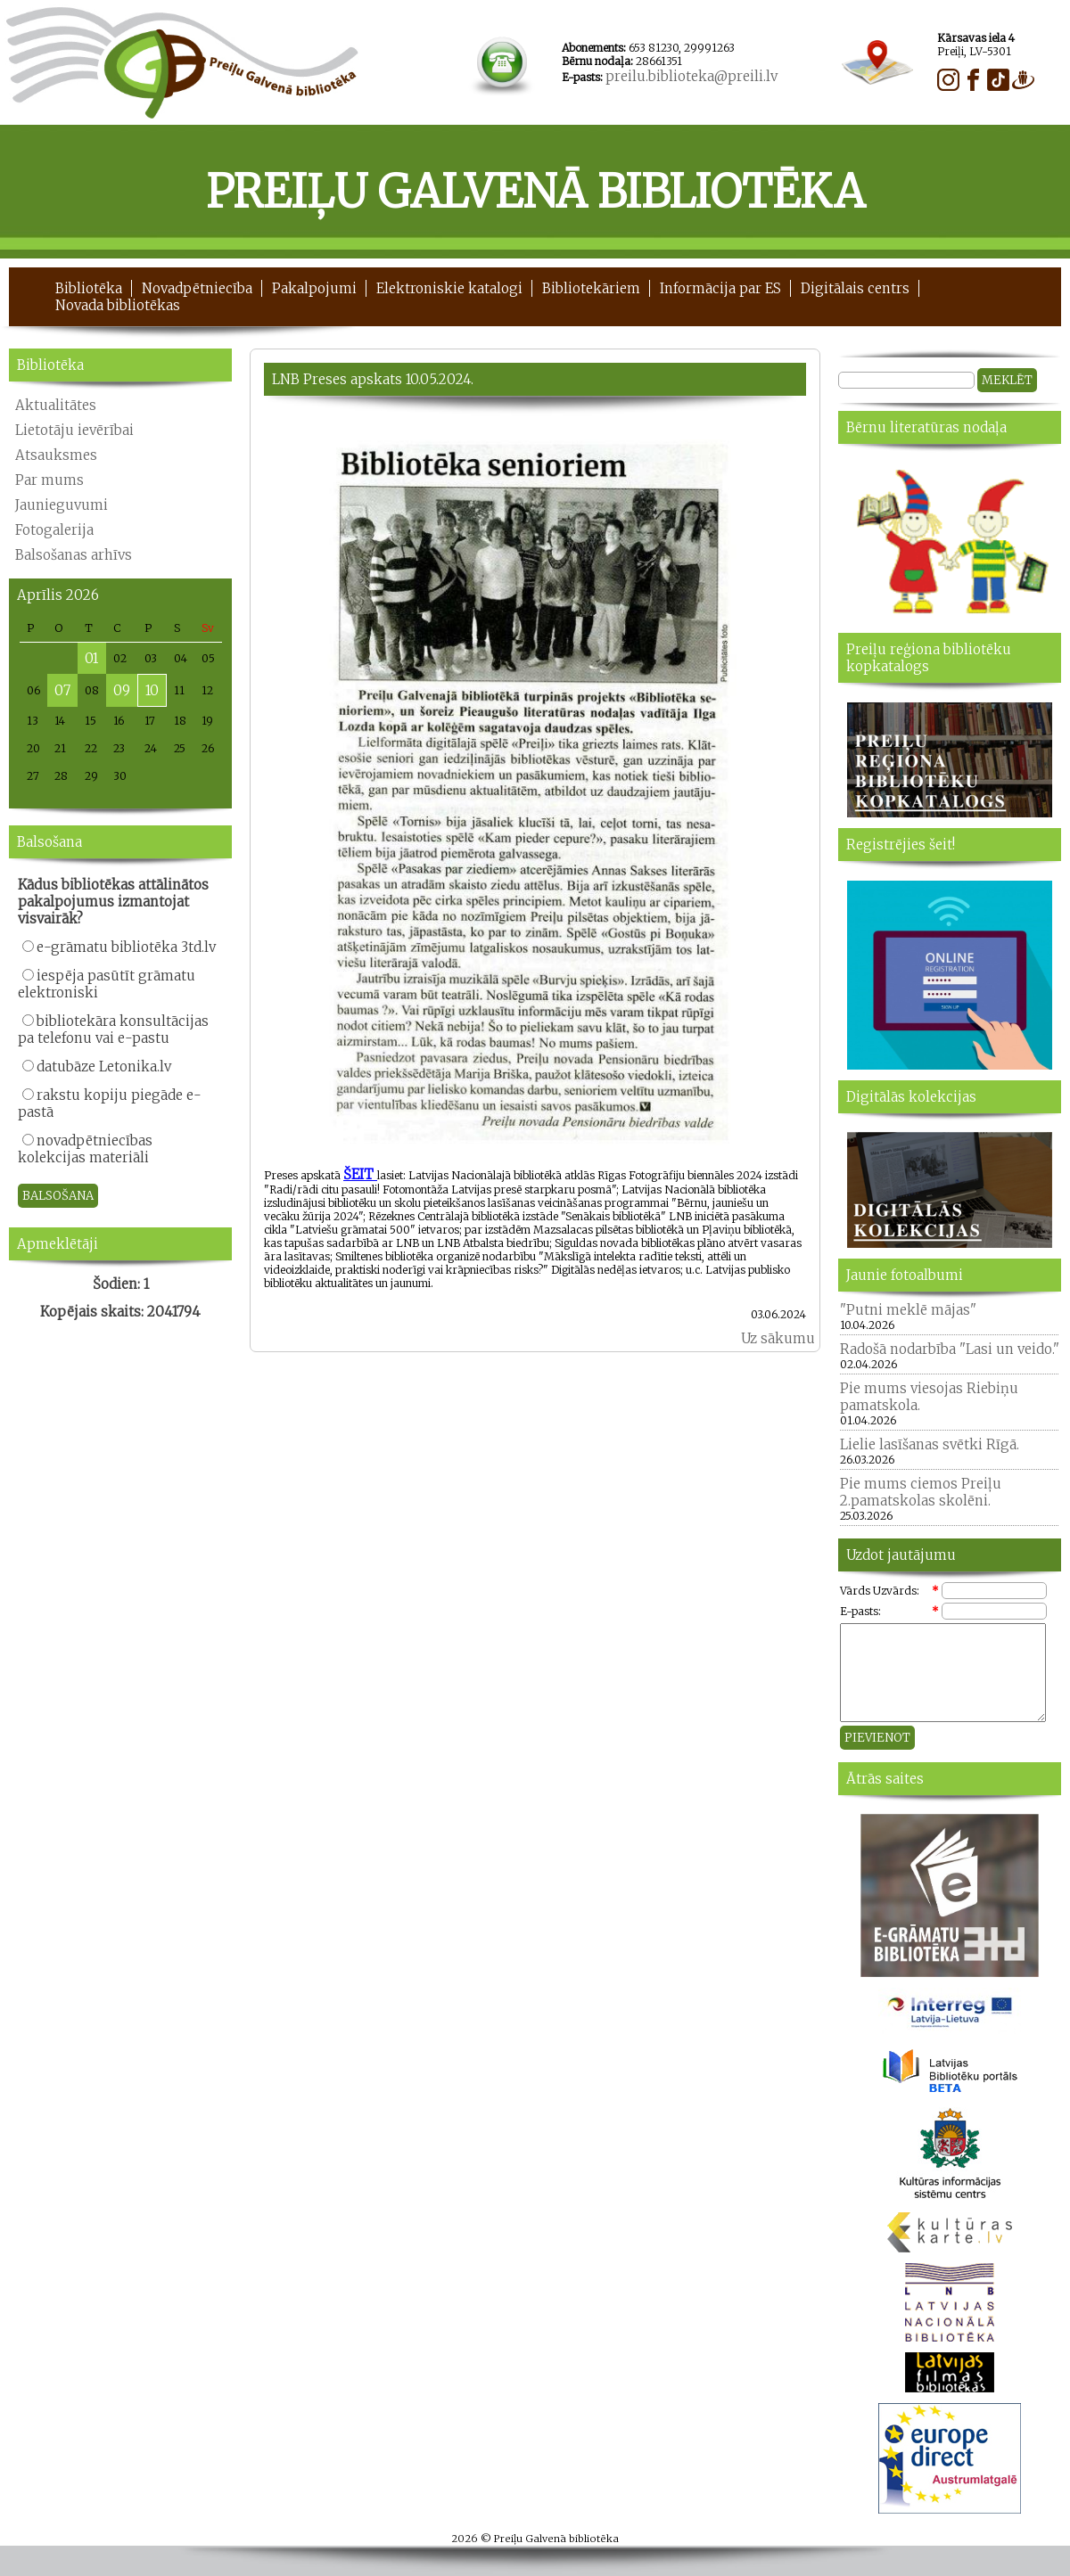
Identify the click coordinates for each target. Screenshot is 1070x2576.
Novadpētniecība (197, 288)
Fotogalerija (54, 529)
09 (121, 690)
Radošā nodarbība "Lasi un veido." (949, 1349)
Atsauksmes (56, 455)
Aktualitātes (55, 405)
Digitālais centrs (855, 288)
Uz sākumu (778, 1338)
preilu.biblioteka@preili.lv (691, 76)
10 (152, 690)
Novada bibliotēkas (117, 305)
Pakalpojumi (314, 288)
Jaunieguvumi (61, 504)
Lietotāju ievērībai (74, 430)
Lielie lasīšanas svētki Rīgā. (929, 1444)
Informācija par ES (720, 288)
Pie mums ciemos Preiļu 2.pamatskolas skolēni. (920, 1492)
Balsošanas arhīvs (73, 554)
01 (91, 658)
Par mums (49, 480)
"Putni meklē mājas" (908, 1309)
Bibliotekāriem (591, 288)
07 (62, 690)
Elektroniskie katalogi (449, 288)
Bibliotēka (88, 288)
